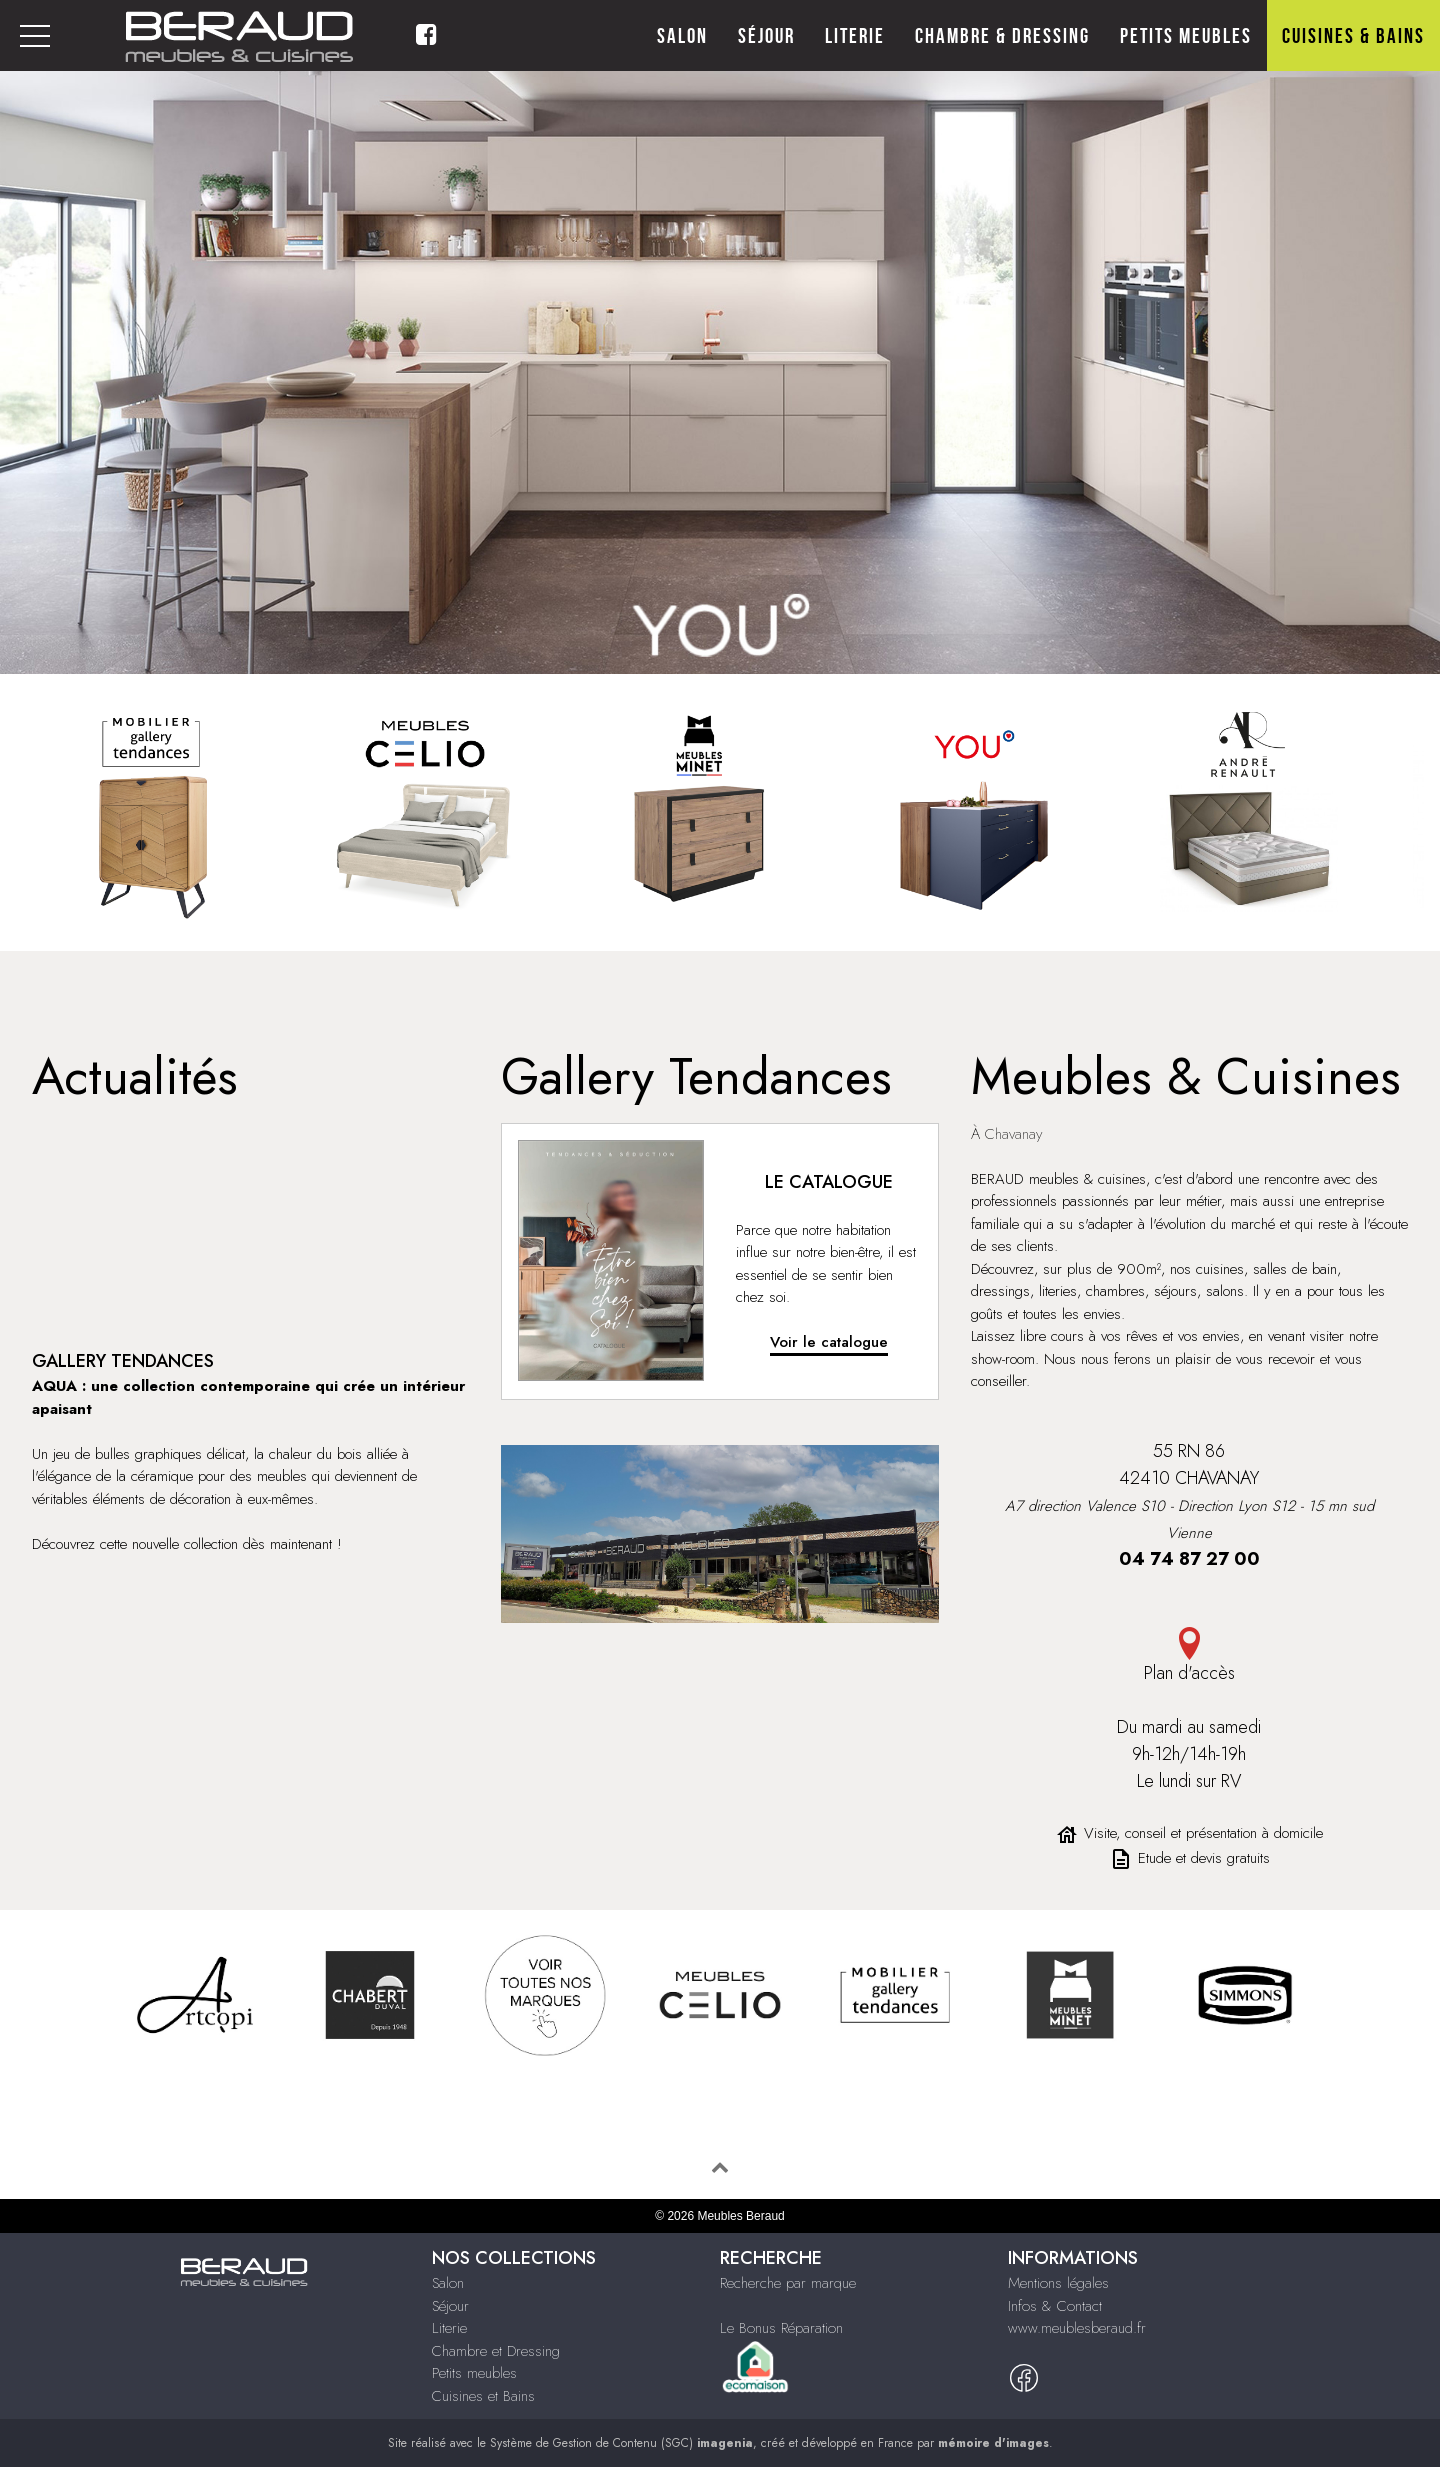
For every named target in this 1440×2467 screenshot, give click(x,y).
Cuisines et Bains (483, 2396)
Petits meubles (1186, 36)
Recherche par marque (788, 2283)
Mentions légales (1058, 2283)
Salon (682, 36)
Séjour (766, 36)
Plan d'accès (1189, 1656)
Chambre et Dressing (496, 2351)
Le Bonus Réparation (781, 2328)
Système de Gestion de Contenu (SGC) (621, 2443)
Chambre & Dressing (1002, 36)
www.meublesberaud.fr (1077, 2328)
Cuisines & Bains (1353, 36)
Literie (855, 36)
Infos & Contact (1055, 2306)
